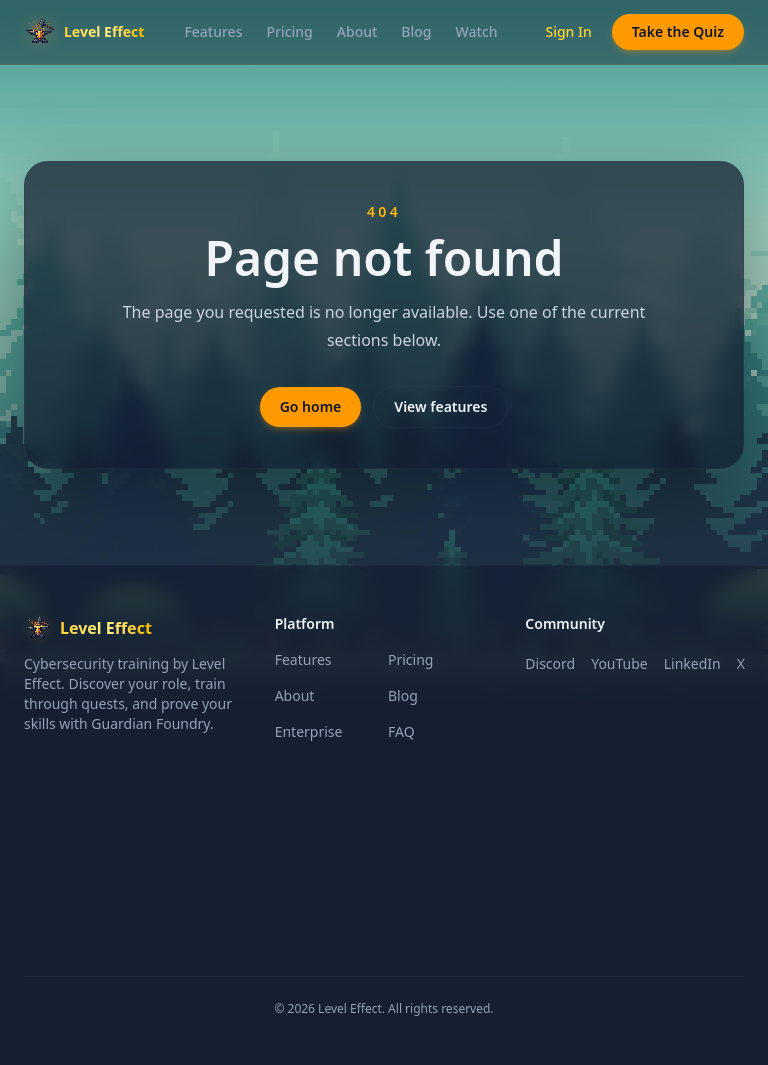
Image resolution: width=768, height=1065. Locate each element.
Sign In (568, 31)
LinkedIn (692, 663)
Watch (477, 31)
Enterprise (309, 731)
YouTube (619, 663)
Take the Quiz (678, 31)
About (357, 31)
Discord (550, 663)
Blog (416, 31)
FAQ (401, 731)
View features (440, 406)
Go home (311, 406)
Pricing (289, 31)
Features (213, 31)
